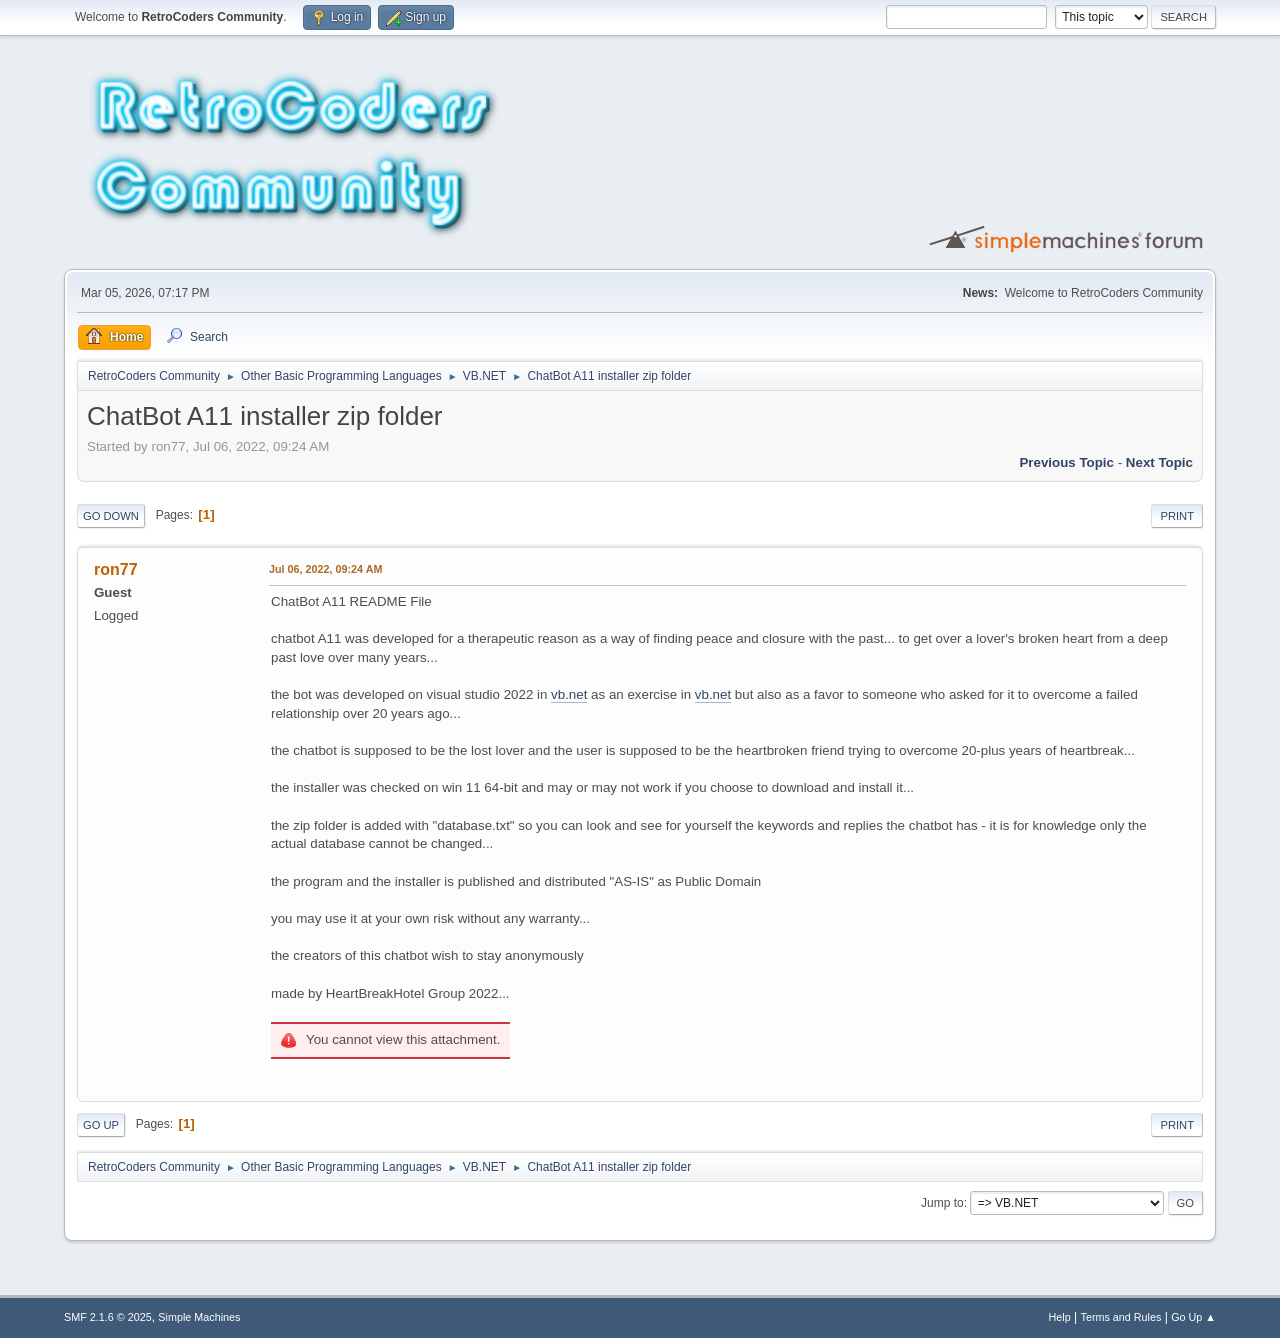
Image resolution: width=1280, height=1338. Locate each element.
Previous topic (1066, 462)
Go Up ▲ (1193, 1317)
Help (1060, 1317)
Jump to (942, 1203)
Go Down (111, 516)
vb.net (569, 694)
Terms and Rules (1121, 1317)
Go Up (101, 1125)
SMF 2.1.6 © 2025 (108, 1317)
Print (1177, 516)
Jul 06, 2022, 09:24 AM (325, 569)
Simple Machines (199, 1317)
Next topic (1159, 462)
